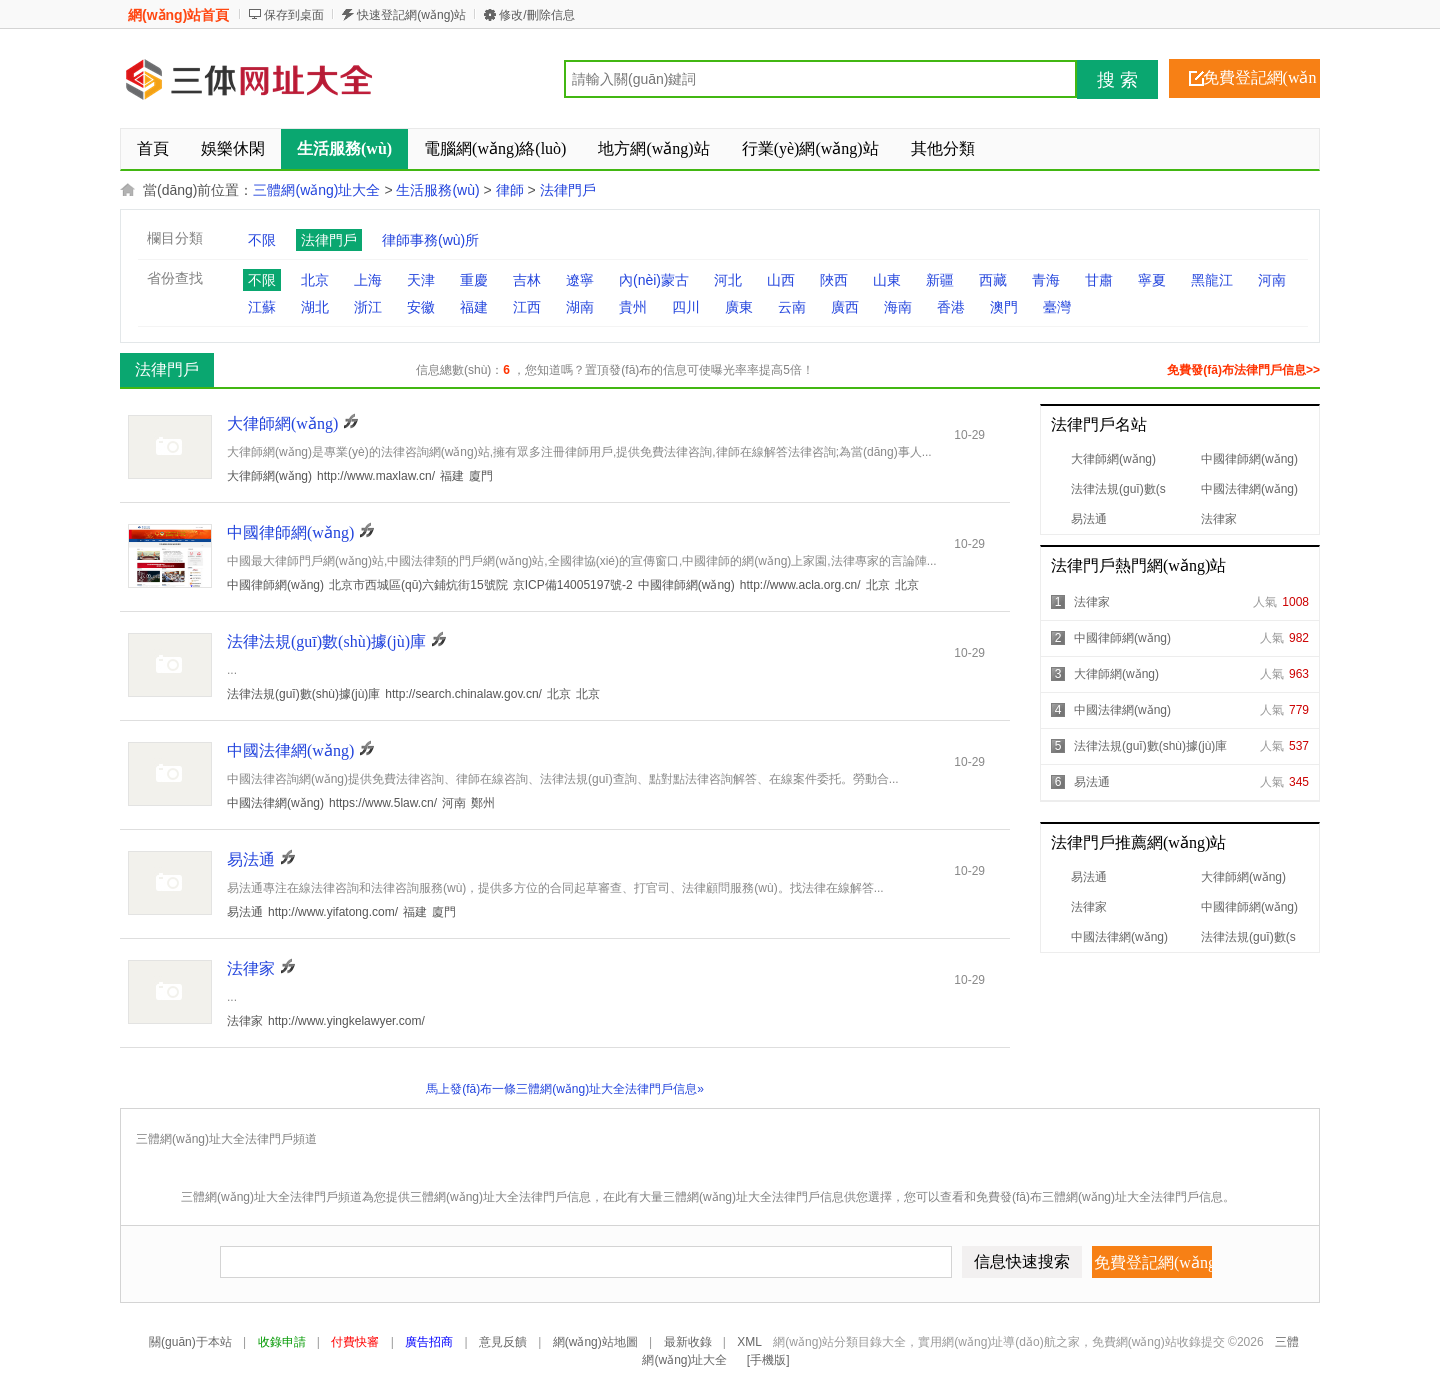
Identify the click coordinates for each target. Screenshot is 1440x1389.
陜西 (834, 280)
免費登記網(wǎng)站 (1260, 83)
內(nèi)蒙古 (654, 280)
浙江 (368, 307)
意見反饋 (503, 1342)
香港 (951, 307)
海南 (898, 307)
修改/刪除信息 (536, 15)
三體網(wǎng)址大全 (316, 190)
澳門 (1004, 307)
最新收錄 (688, 1342)
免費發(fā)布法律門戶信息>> (1243, 370)
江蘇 (262, 307)
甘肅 (1099, 280)
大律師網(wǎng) (1113, 459)
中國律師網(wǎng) (1249, 459)
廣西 (845, 307)
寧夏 (1152, 280)
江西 (527, 307)
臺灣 (1057, 307)
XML (749, 1342)
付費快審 (355, 1342)
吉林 (527, 280)
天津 (421, 280)
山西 (781, 280)
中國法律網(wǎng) (1249, 489)
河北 (728, 280)
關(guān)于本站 (190, 1342)
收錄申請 (282, 1342)
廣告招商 (429, 1342)
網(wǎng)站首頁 (178, 15)
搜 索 (1117, 80)
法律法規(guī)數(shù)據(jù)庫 (1150, 746)
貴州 (633, 307)
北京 (315, 280)
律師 (510, 190)
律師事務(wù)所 (430, 240)
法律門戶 (568, 190)
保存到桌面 (294, 15)
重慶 (474, 280)
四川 (686, 307)
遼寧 (580, 280)
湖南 (580, 307)
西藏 (993, 280)
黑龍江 (1212, 280)
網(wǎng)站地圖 (595, 1342)
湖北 (315, 307)
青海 (1046, 280)
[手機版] (768, 1360)
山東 (887, 280)
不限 (262, 240)
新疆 (940, 280)
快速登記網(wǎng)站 (411, 15)
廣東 (739, 307)
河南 (1272, 280)
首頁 (153, 148)
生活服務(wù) (437, 190)
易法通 (1089, 519)
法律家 (1219, 519)
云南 (792, 307)
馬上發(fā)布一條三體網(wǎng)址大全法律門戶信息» (565, 1089)
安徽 (421, 307)
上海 (368, 280)
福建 (474, 307)
